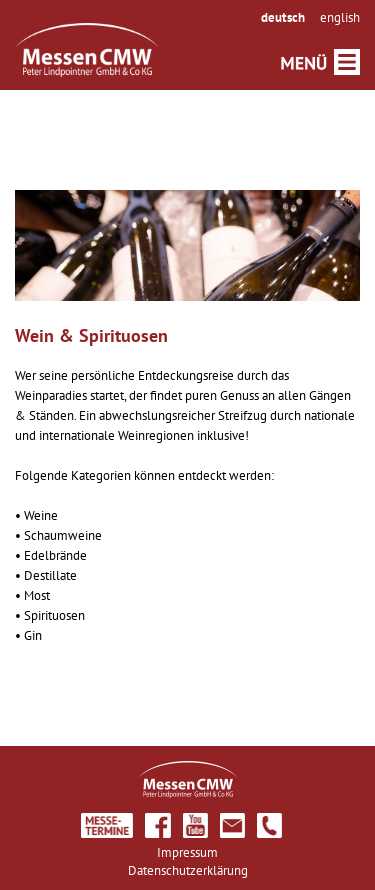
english (340, 17)
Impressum (187, 852)
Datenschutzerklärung (188, 870)
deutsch (283, 17)
